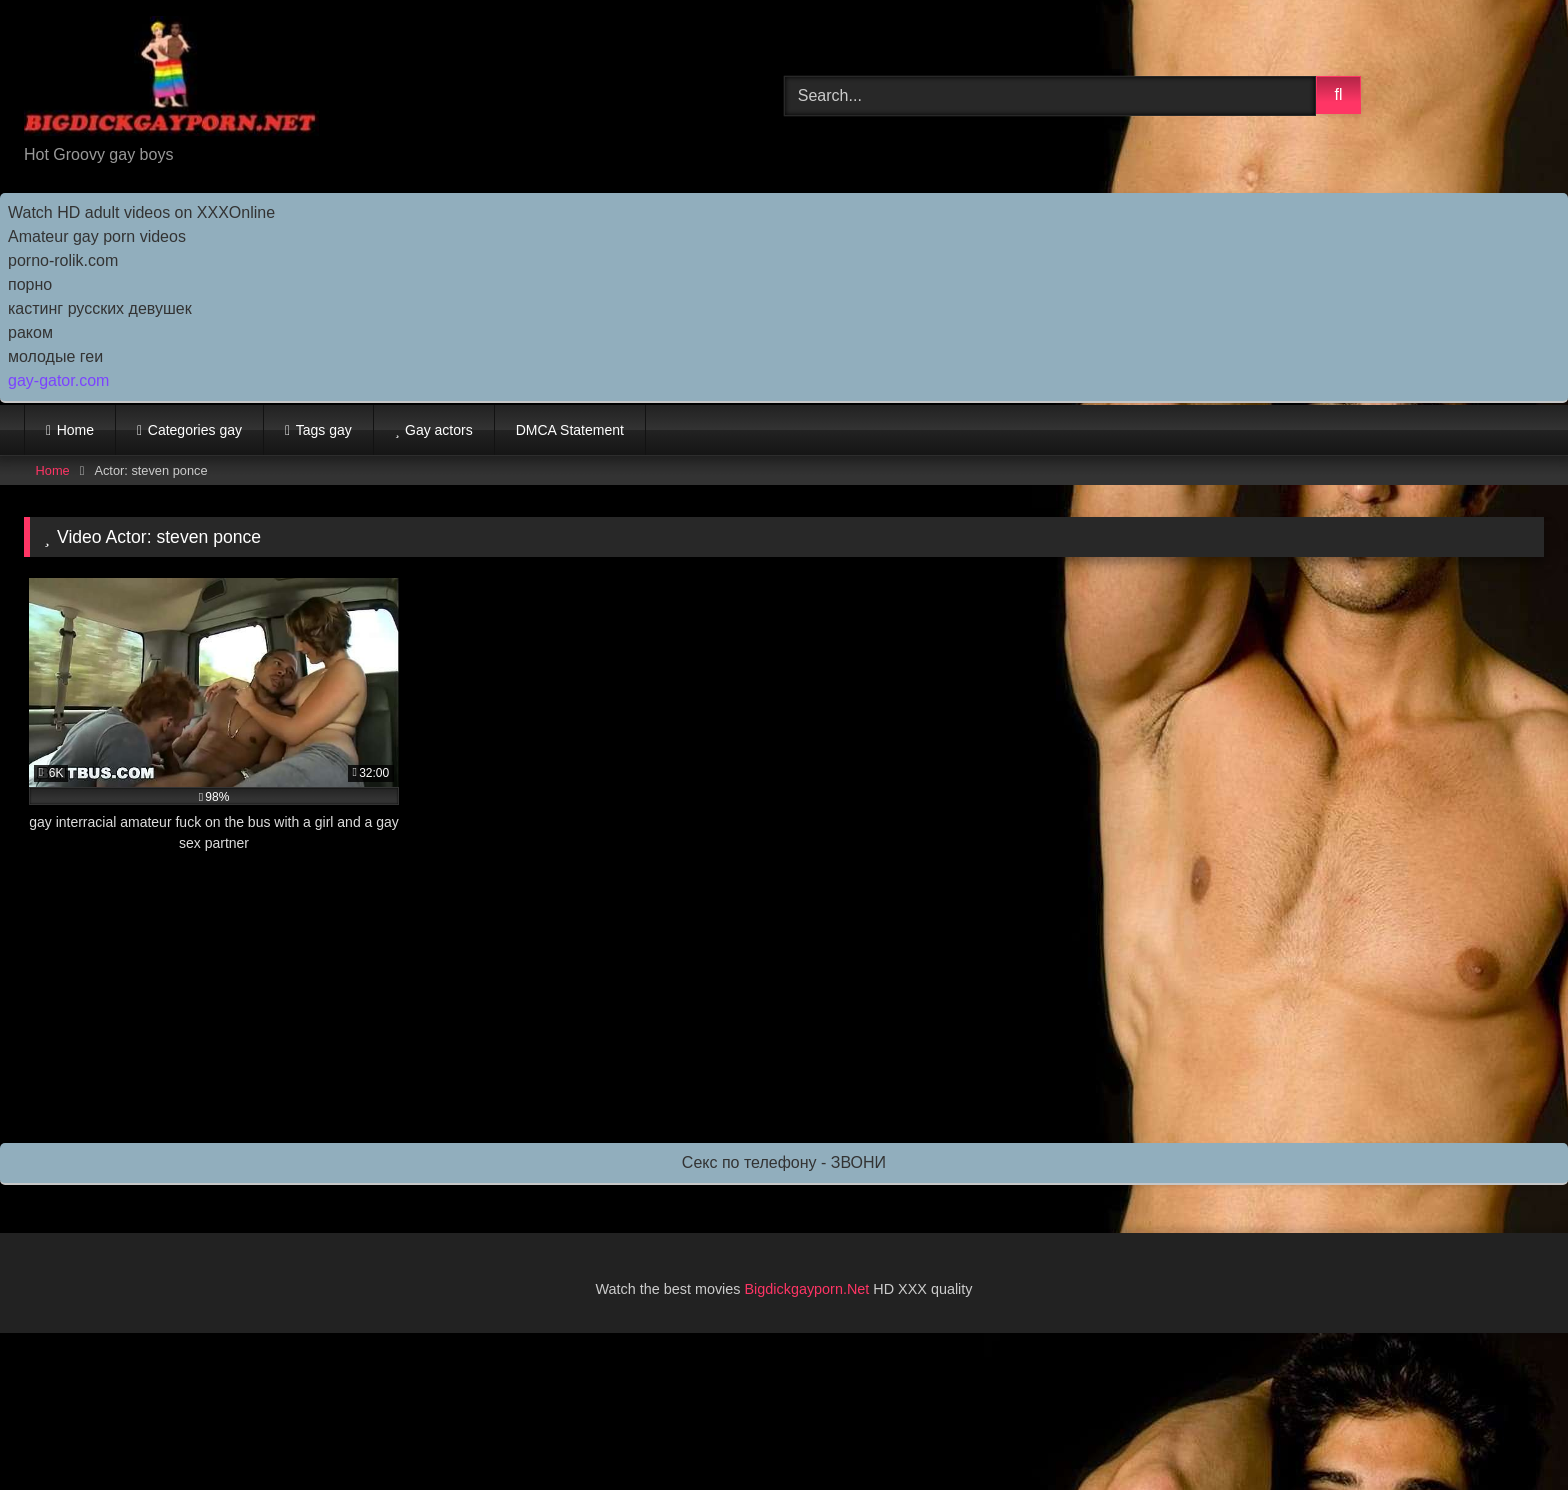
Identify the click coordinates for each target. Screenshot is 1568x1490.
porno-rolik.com (63, 260)
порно (30, 284)
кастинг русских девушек (100, 308)
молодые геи (55, 356)
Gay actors (439, 430)
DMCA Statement (570, 430)
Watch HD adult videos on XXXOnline (141, 212)
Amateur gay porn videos (97, 236)
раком (30, 332)
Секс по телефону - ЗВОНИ (784, 1162)
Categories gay (195, 430)
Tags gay (324, 430)
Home (75, 430)
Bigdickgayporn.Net (809, 1289)
